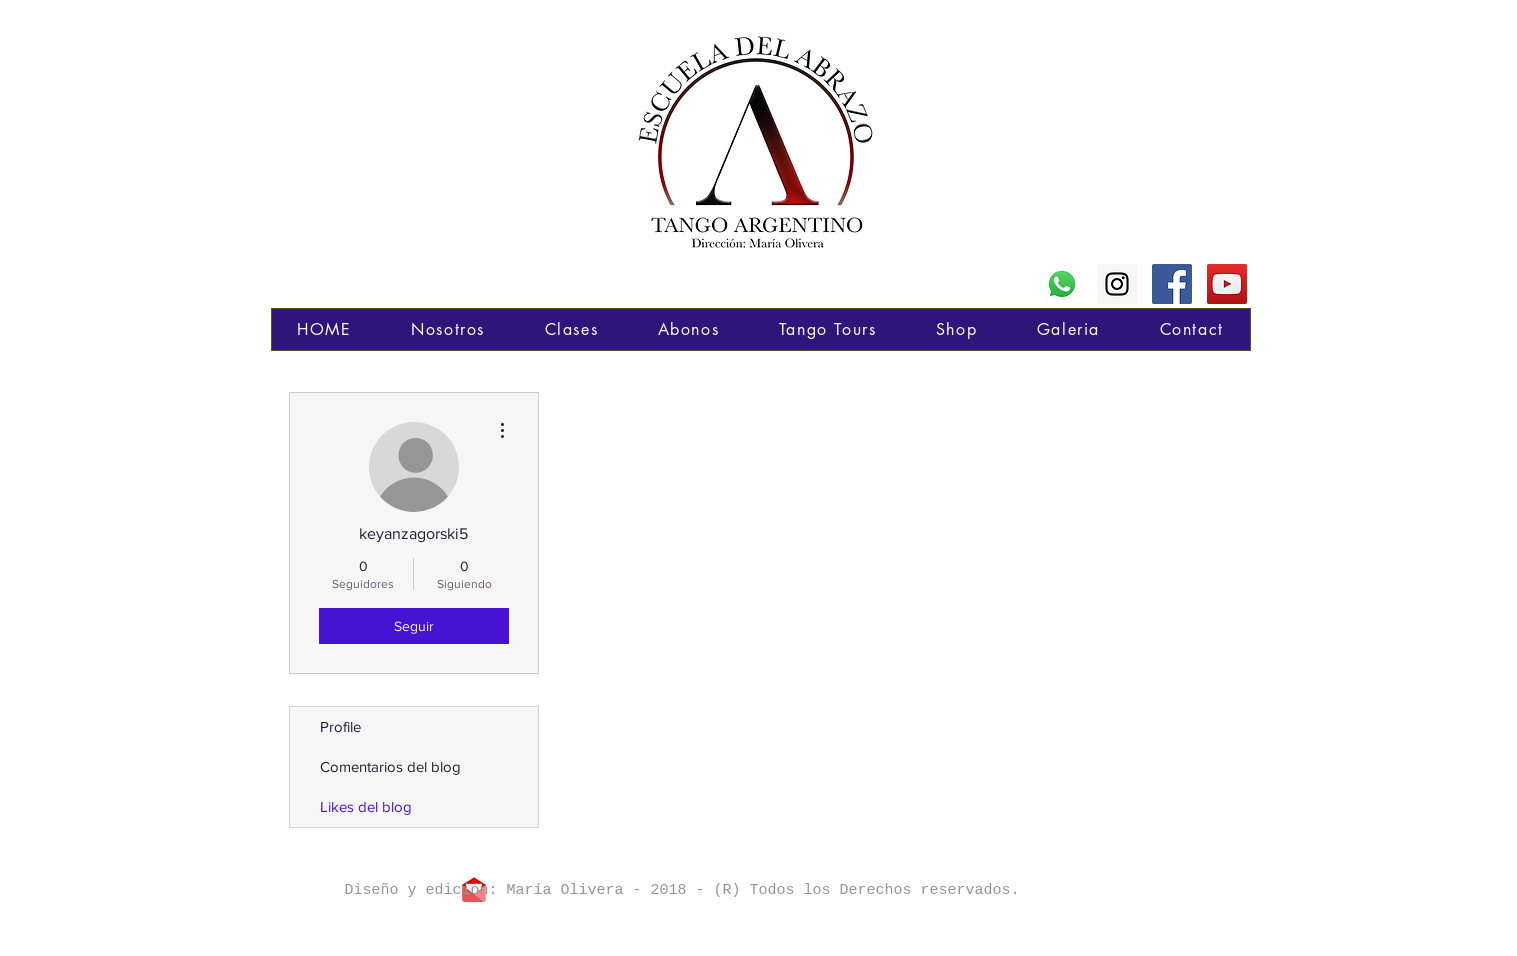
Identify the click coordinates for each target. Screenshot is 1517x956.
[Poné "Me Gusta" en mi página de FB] (1172, 284)
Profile (340, 726)
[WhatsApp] (1062, 284)
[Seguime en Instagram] (1117, 284)
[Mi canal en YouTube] (1227, 284)
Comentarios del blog (390, 766)
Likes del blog (366, 806)
